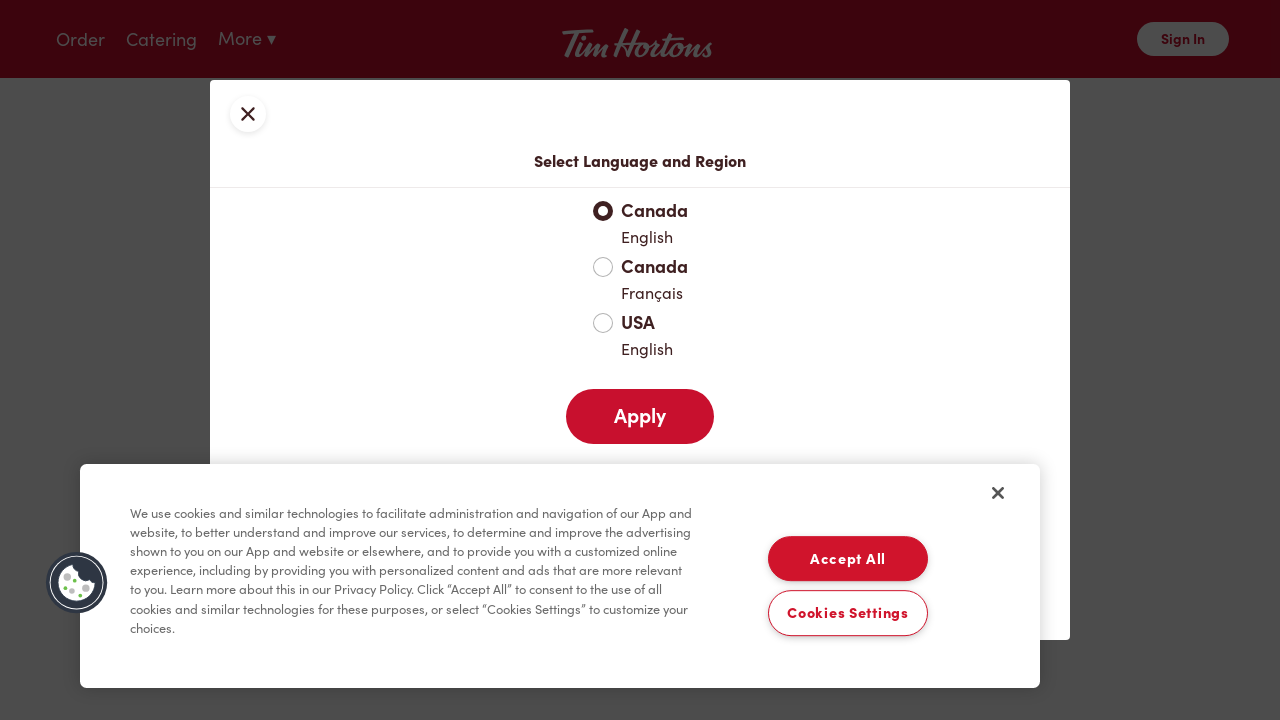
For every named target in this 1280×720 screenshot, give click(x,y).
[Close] (998, 493)
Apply (640, 416)
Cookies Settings (848, 613)
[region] (560, 576)
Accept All (848, 558)
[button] (77, 583)
